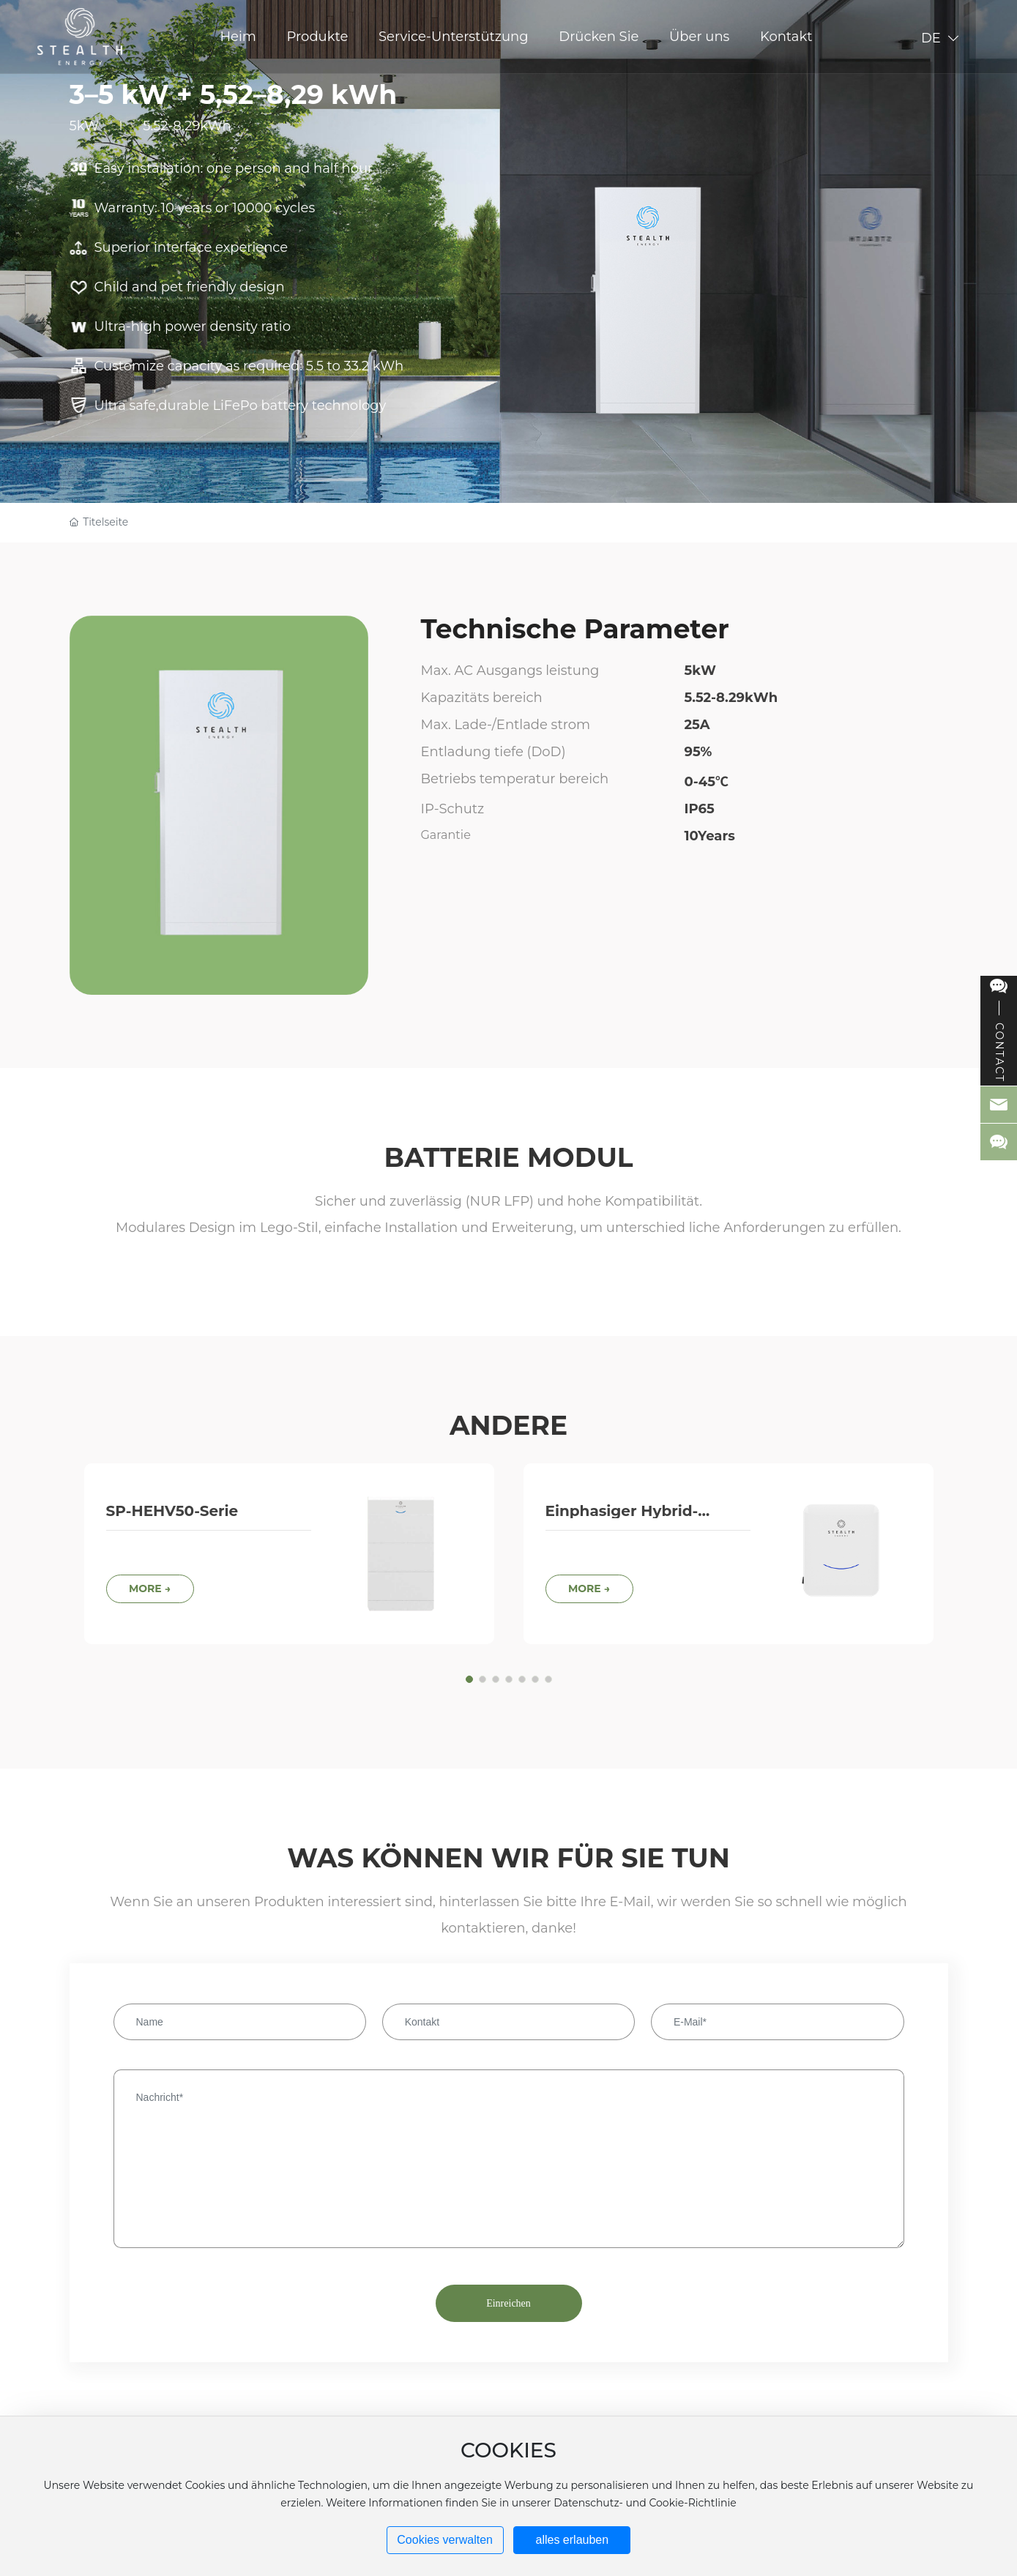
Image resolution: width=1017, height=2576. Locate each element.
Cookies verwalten (445, 2540)
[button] (469, 1679)
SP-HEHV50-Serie (172, 1511)
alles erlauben (572, 2540)
